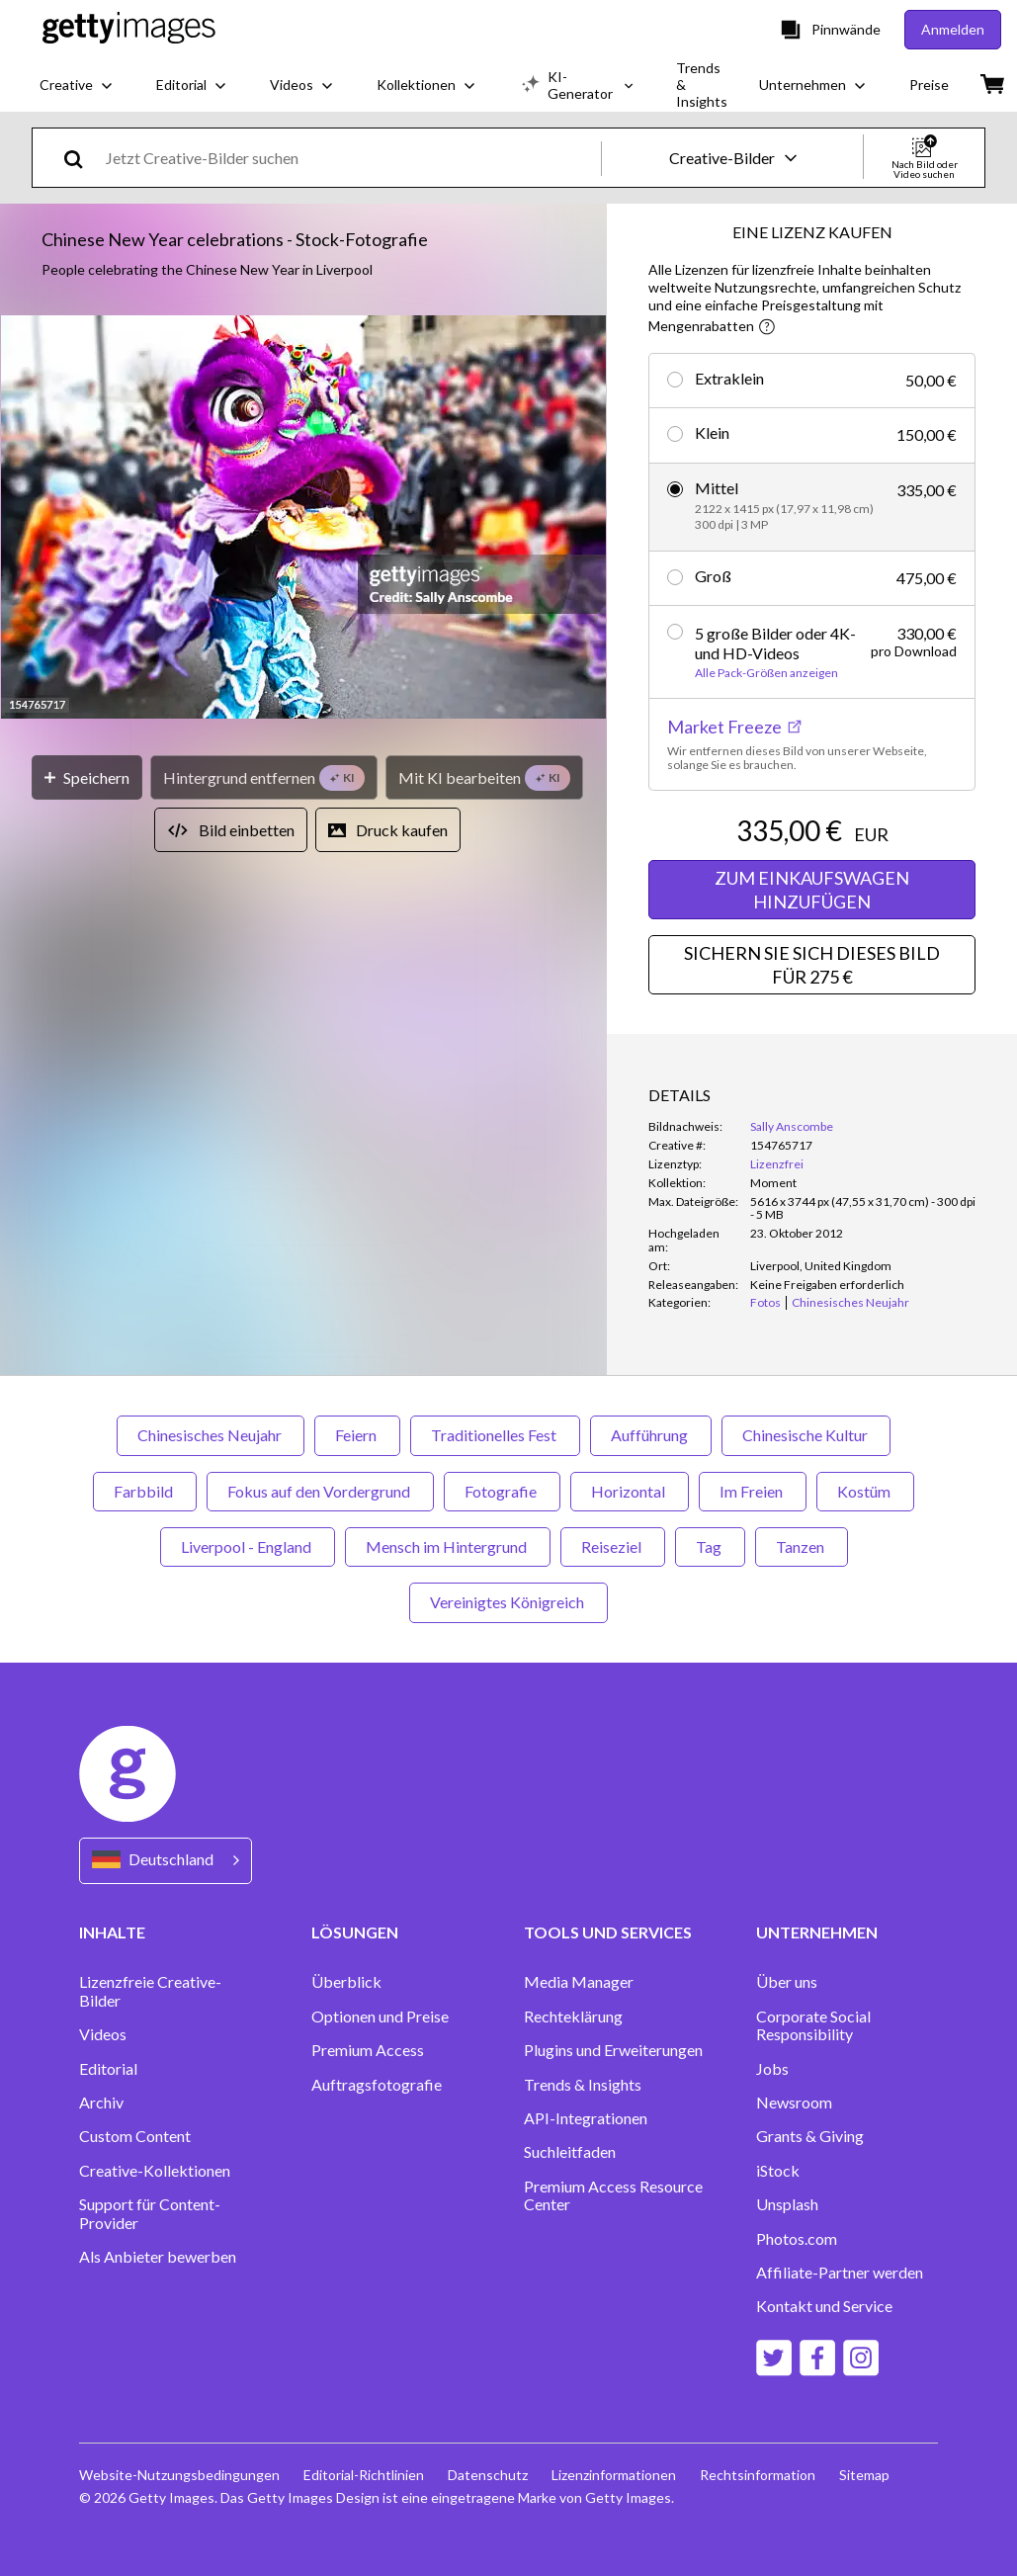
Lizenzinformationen (613, 2474)
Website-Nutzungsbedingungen (179, 2474)
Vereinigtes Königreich (508, 1601)
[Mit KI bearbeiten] (484, 777)
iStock (778, 2171)
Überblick (346, 1982)
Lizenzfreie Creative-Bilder (150, 1991)
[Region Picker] (165, 1861)
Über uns (786, 1982)
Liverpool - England (247, 1546)
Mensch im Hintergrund (448, 1546)
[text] (350, 157)
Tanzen (801, 1546)
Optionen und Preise (380, 2016)
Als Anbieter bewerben (157, 2257)
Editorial (108, 2069)
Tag (710, 1546)
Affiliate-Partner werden (839, 2272)
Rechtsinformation (757, 2474)
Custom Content (135, 2136)
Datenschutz (488, 2474)
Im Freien (753, 1491)
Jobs (772, 2069)
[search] (81, 158)
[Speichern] (87, 777)
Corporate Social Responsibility (813, 2025)
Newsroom (794, 2102)
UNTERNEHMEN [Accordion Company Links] (817, 1932)
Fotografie (502, 1491)
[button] (303, 518)
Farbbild (145, 1491)
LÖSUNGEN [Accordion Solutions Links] (354, 1932)
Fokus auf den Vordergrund (320, 1491)
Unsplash (787, 2204)
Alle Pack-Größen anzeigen (766, 673)
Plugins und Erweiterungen (613, 2050)
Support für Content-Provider (149, 2213)
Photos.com (796, 2239)
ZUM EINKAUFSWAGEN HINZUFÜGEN (812, 889)
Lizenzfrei (777, 1164)
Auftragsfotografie (376, 2085)
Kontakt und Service (824, 2306)
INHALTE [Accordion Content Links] (112, 1932)
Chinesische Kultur (806, 1434)
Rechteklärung (573, 2016)
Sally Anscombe (791, 1126)
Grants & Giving (810, 2136)
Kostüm (865, 1491)
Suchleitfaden (570, 2152)
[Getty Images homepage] (128, 29)
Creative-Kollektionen (154, 2171)
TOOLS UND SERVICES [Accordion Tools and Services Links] (608, 1932)
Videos (103, 2034)
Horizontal (629, 1491)
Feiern (357, 1434)
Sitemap (864, 2474)
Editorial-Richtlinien (363, 2474)
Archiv (101, 2102)
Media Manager (579, 1982)
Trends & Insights (582, 2085)
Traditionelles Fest (495, 1434)
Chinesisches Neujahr (210, 1434)
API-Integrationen (585, 2118)
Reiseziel (612, 1546)
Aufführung (651, 1434)
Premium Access (367, 2050)
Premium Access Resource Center (613, 2195)
